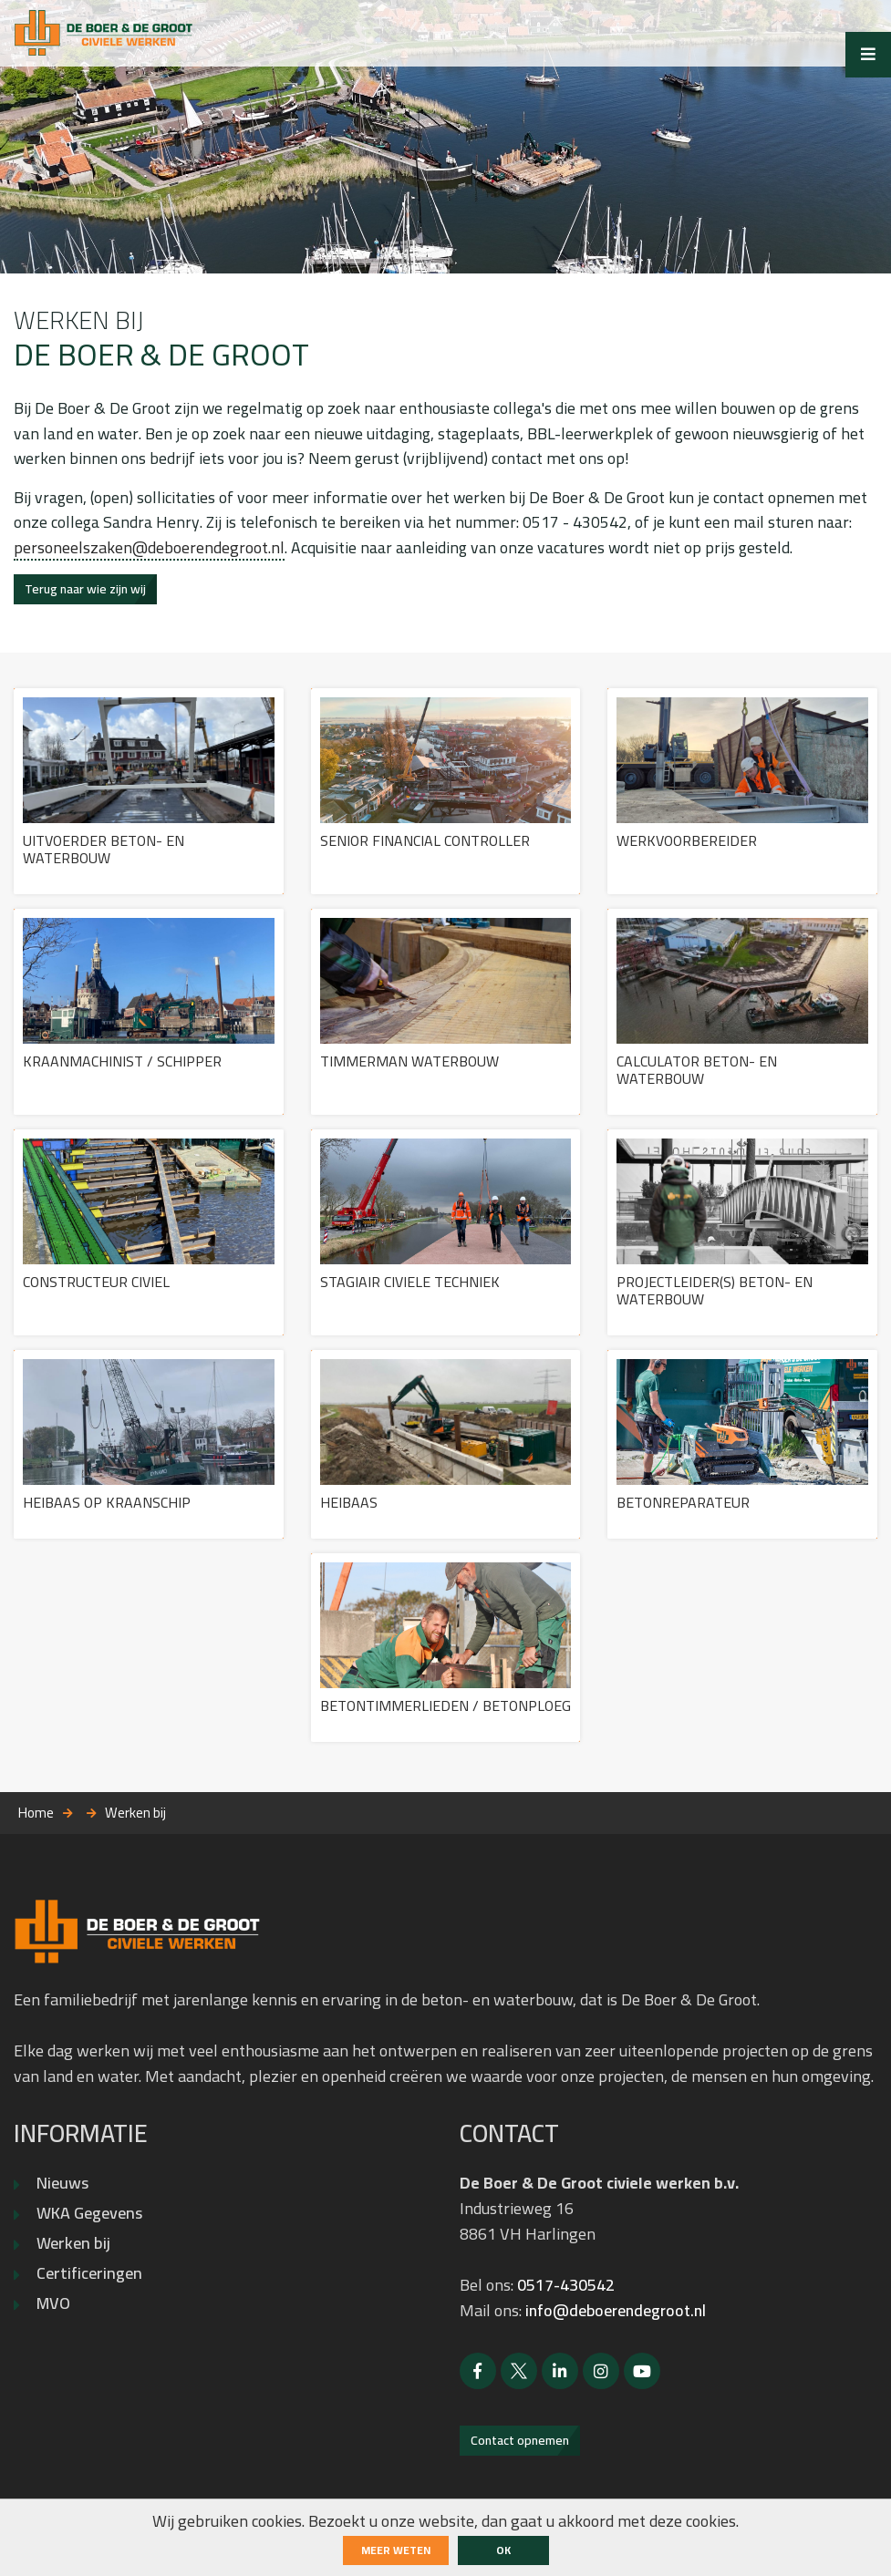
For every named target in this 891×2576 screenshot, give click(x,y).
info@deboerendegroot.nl (618, 2319)
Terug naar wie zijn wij (85, 593)
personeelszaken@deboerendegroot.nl (149, 552)
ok (503, 2550)
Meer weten (395, 2550)
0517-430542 (566, 2294)
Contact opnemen (520, 2449)
